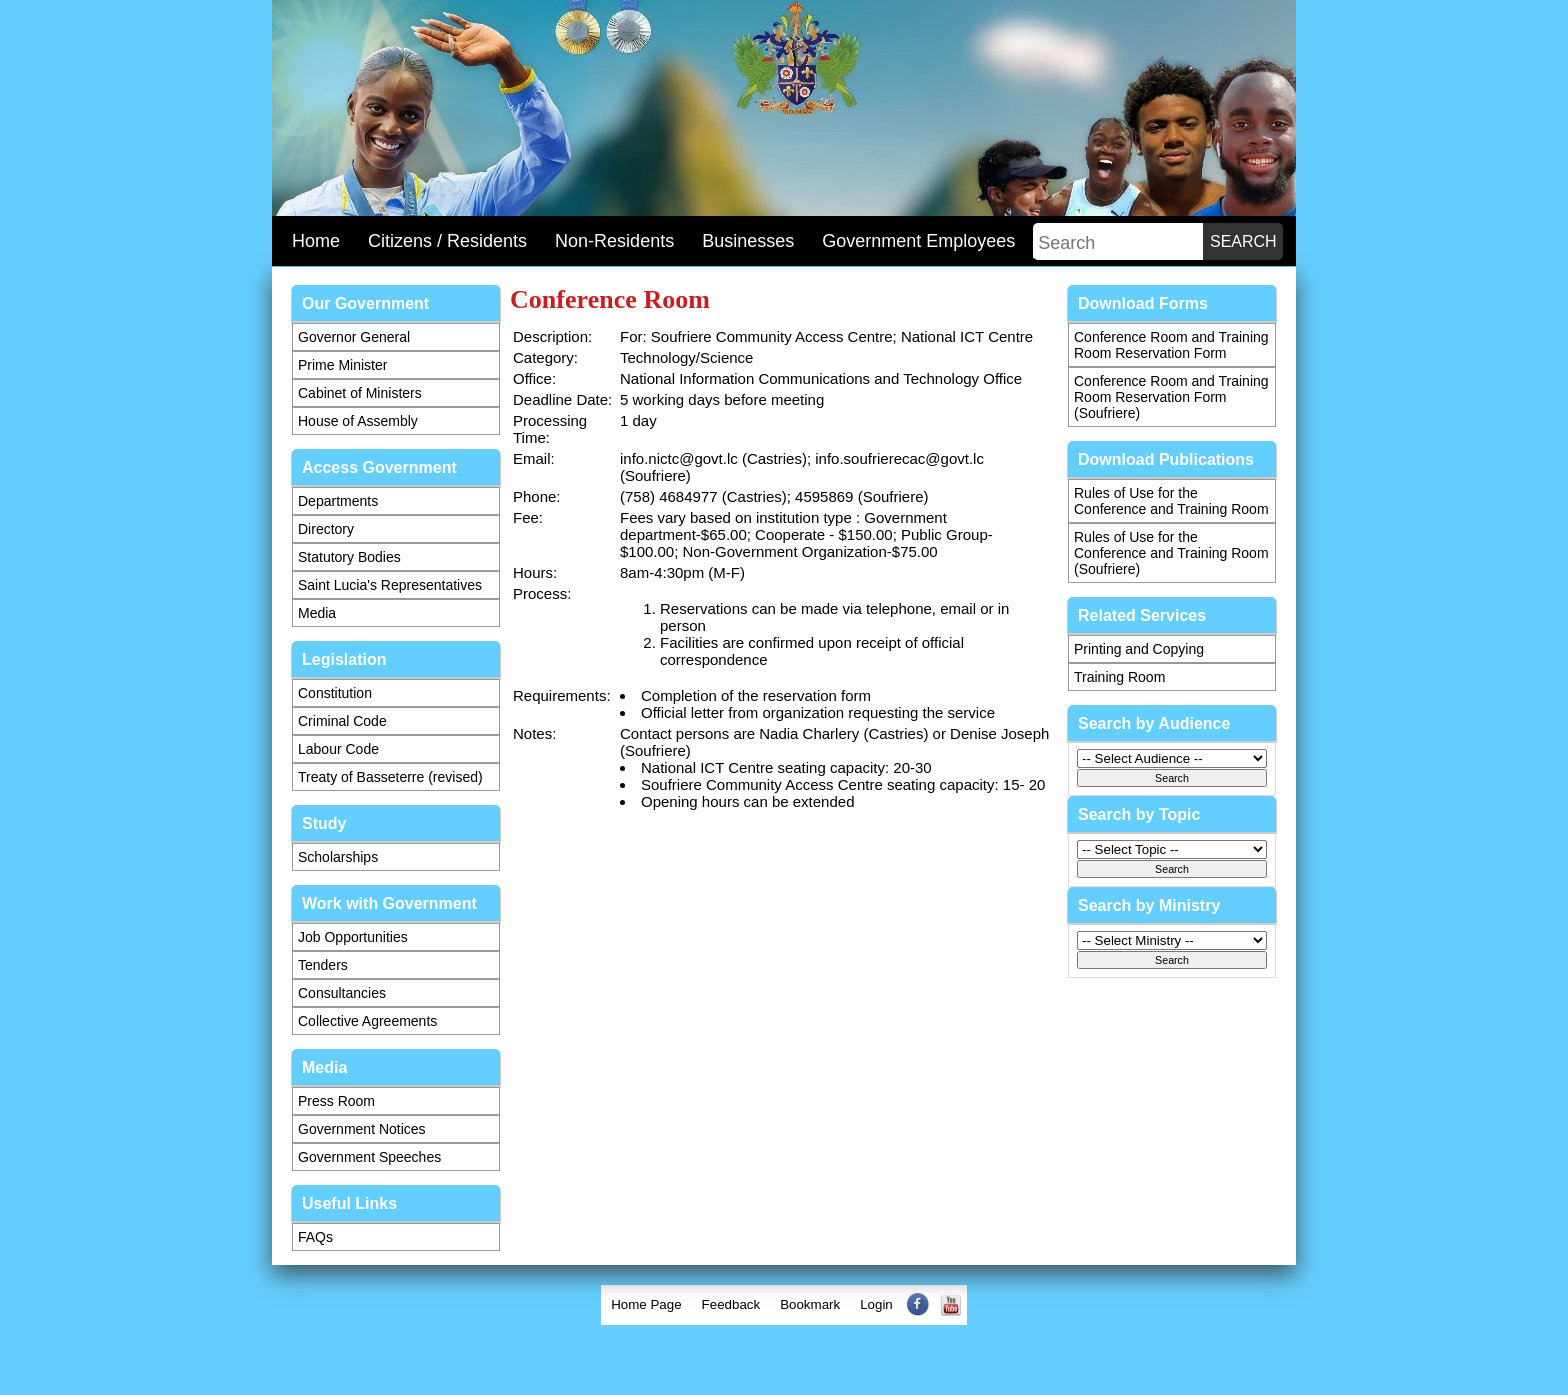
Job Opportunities (353, 937)
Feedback (731, 1304)
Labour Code (338, 749)
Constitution (335, 693)
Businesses (748, 241)
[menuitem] (646, 1305)
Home (316, 241)
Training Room (1119, 677)
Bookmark (810, 1304)
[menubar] (784, 1305)
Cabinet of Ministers (360, 393)
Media (317, 613)
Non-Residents (614, 241)
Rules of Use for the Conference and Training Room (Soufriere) (1171, 553)
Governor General (354, 337)
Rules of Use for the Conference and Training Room (1171, 501)
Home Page (646, 1304)
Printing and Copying (1139, 649)
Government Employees (918, 241)
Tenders (323, 965)
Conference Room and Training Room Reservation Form (1171, 345)
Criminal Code (342, 721)
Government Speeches (369, 1157)
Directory (326, 529)
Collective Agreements (367, 1021)
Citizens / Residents (447, 241)
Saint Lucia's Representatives (390, 585)
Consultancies (342, 993)
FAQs (315, 1237)
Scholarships (338, 857)
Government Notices (362, 1129)
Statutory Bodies (349, 557)
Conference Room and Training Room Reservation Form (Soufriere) (1171, 397)
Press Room (336, 1101)
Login (876, 1304)
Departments (338, 501)
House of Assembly (358, 421)
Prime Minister (342, 365)
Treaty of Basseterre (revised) (390, 777)
